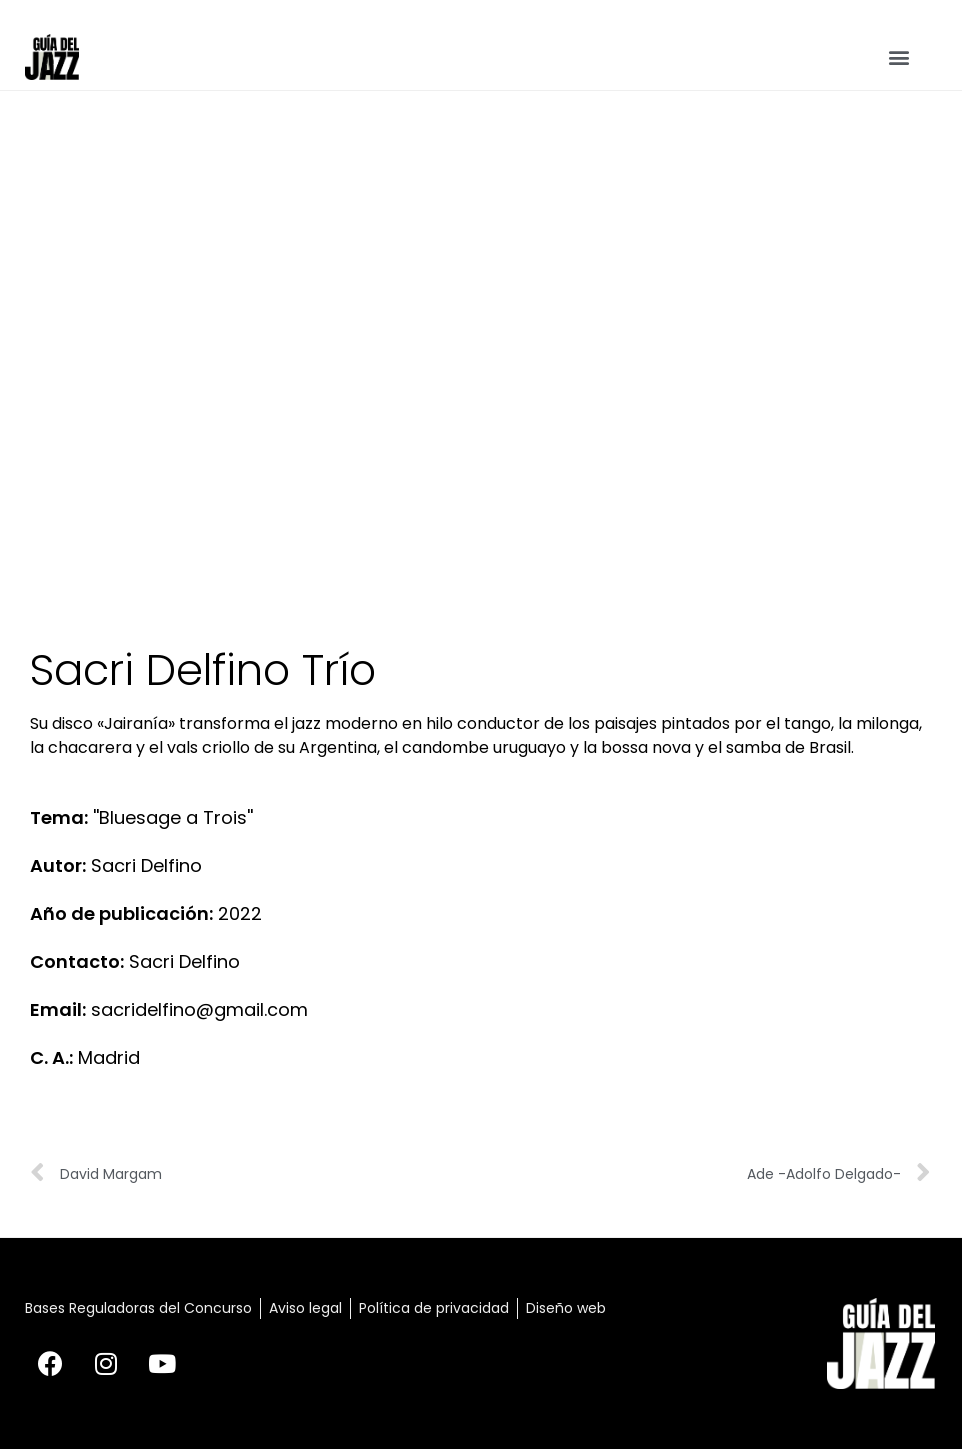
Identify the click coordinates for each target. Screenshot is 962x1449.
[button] (899, 57)
